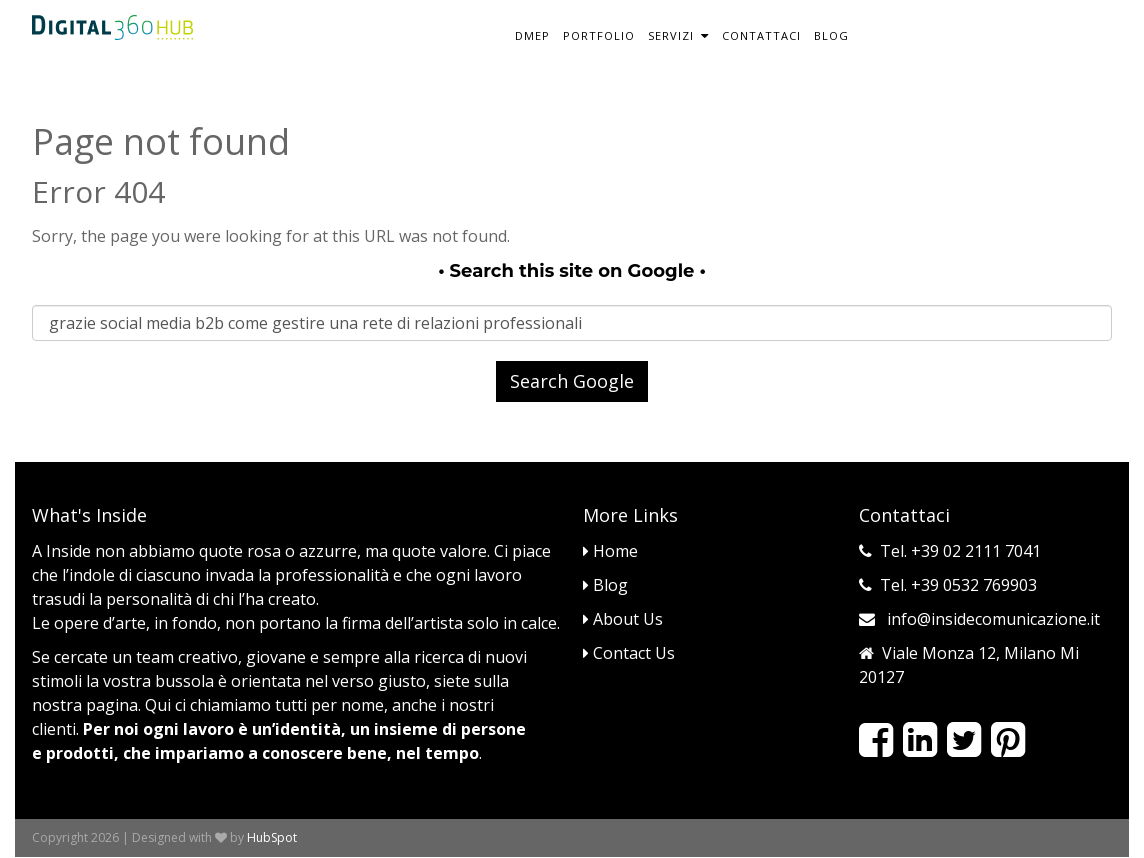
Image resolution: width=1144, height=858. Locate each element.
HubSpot (272, 837)
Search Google (572, 381)
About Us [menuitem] (623, 619)
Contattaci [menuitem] (761, 35)
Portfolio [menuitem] (599, 35)
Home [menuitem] (610, 551)
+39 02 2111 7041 (976, 551)
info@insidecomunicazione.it (993, 619)
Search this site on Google (572, 271)
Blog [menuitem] (831, 35)
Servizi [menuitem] (671, 35)
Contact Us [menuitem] (629, 653)
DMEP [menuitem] (532, 35)
